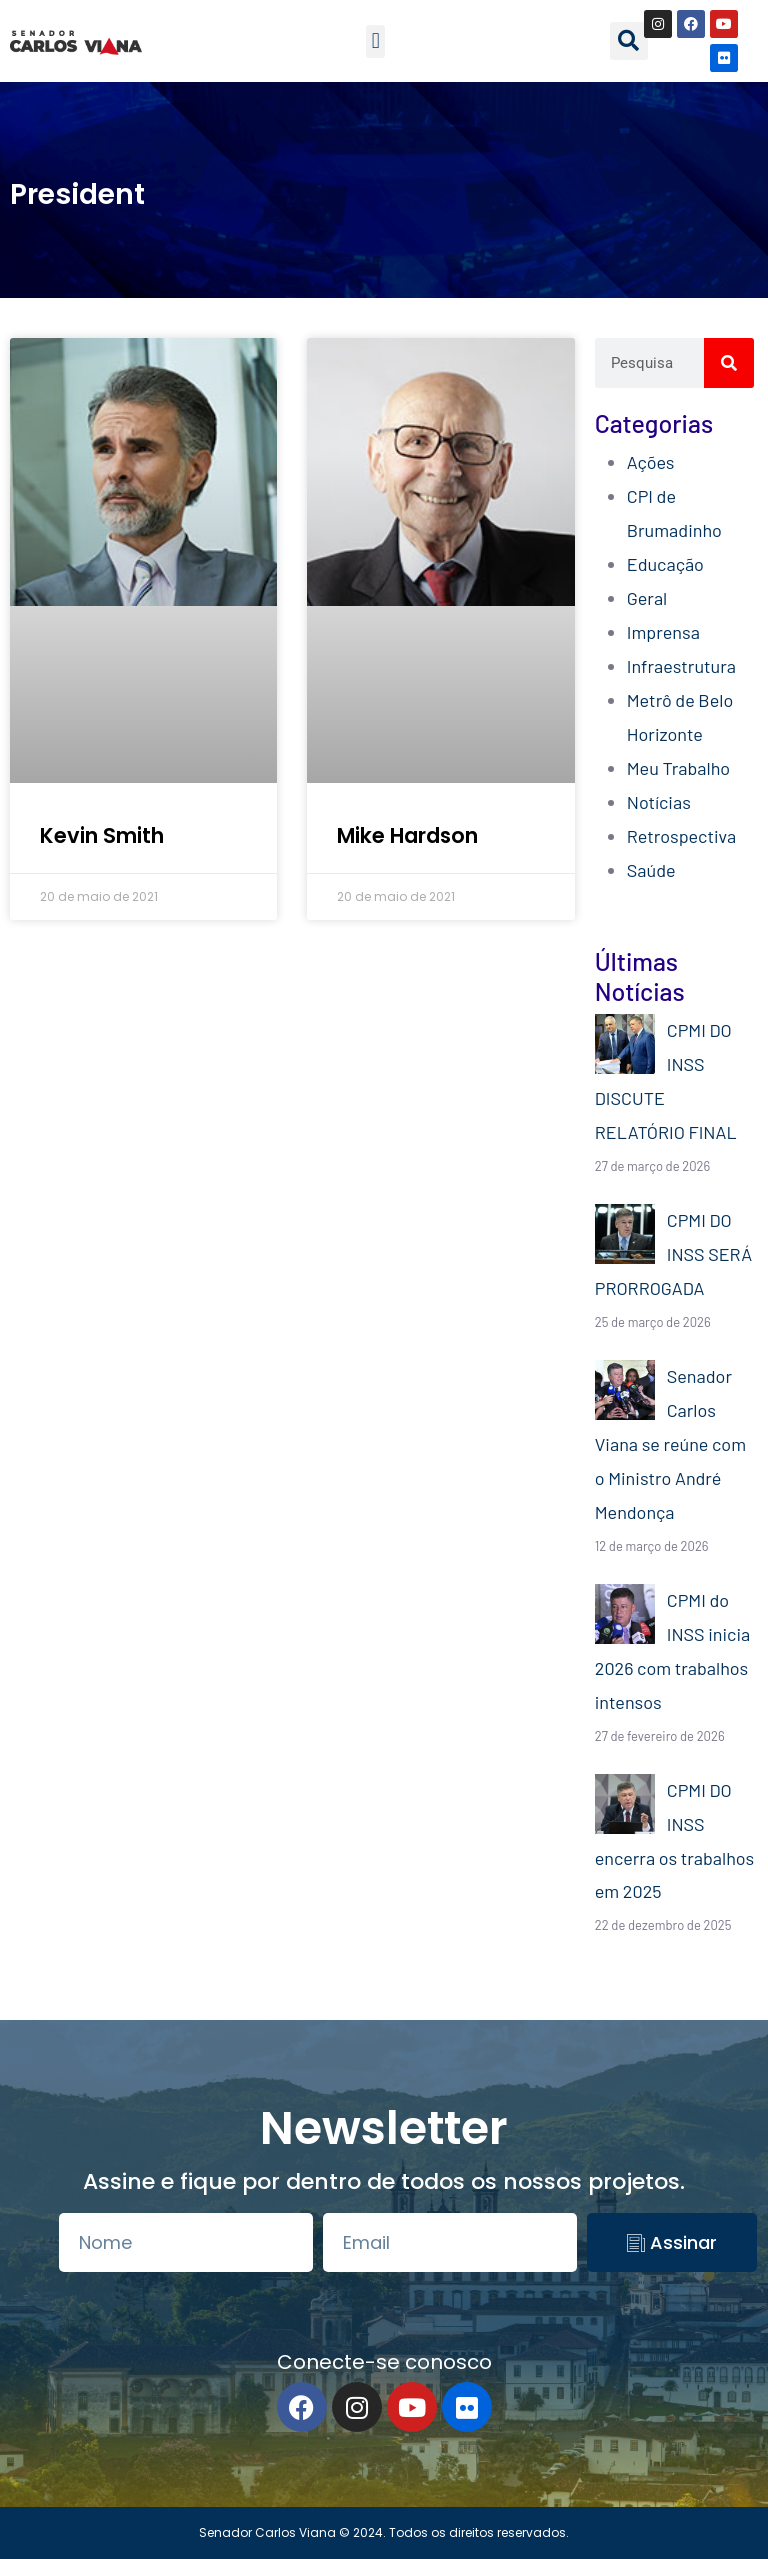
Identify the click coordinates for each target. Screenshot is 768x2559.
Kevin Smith (102, 835)
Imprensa (663, 632)
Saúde (651, 870)
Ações (651, 462)
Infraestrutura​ (681, 666)
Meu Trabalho (678, 768)
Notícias (659, 802)
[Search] (729, 363)
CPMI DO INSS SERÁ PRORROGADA (673, 1254)
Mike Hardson (407, 835)
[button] (375, 41)
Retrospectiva (681, 836)
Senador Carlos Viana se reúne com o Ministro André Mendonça (670, 1444)
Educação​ (665, 564)
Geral (647, 598)
